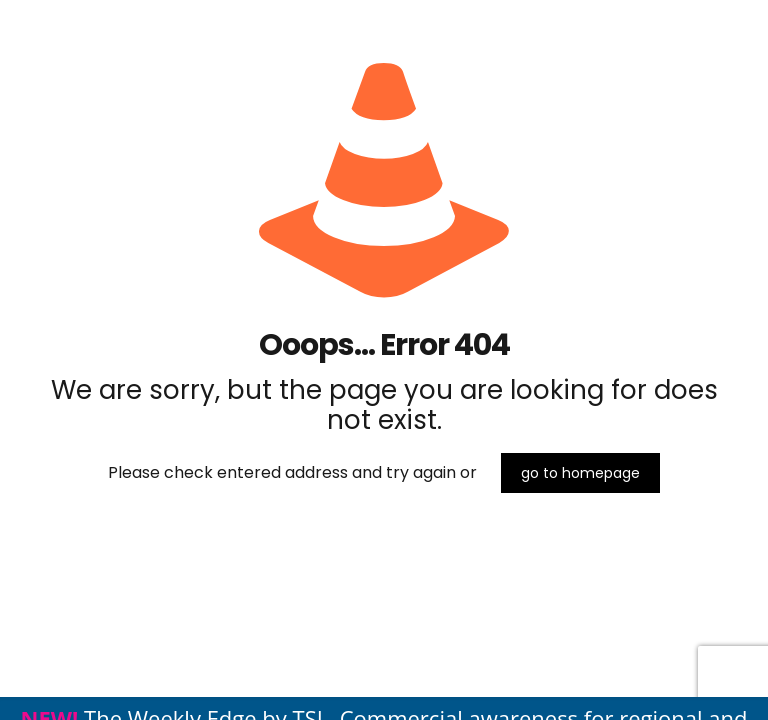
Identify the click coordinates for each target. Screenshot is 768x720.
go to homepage (580, 473)
